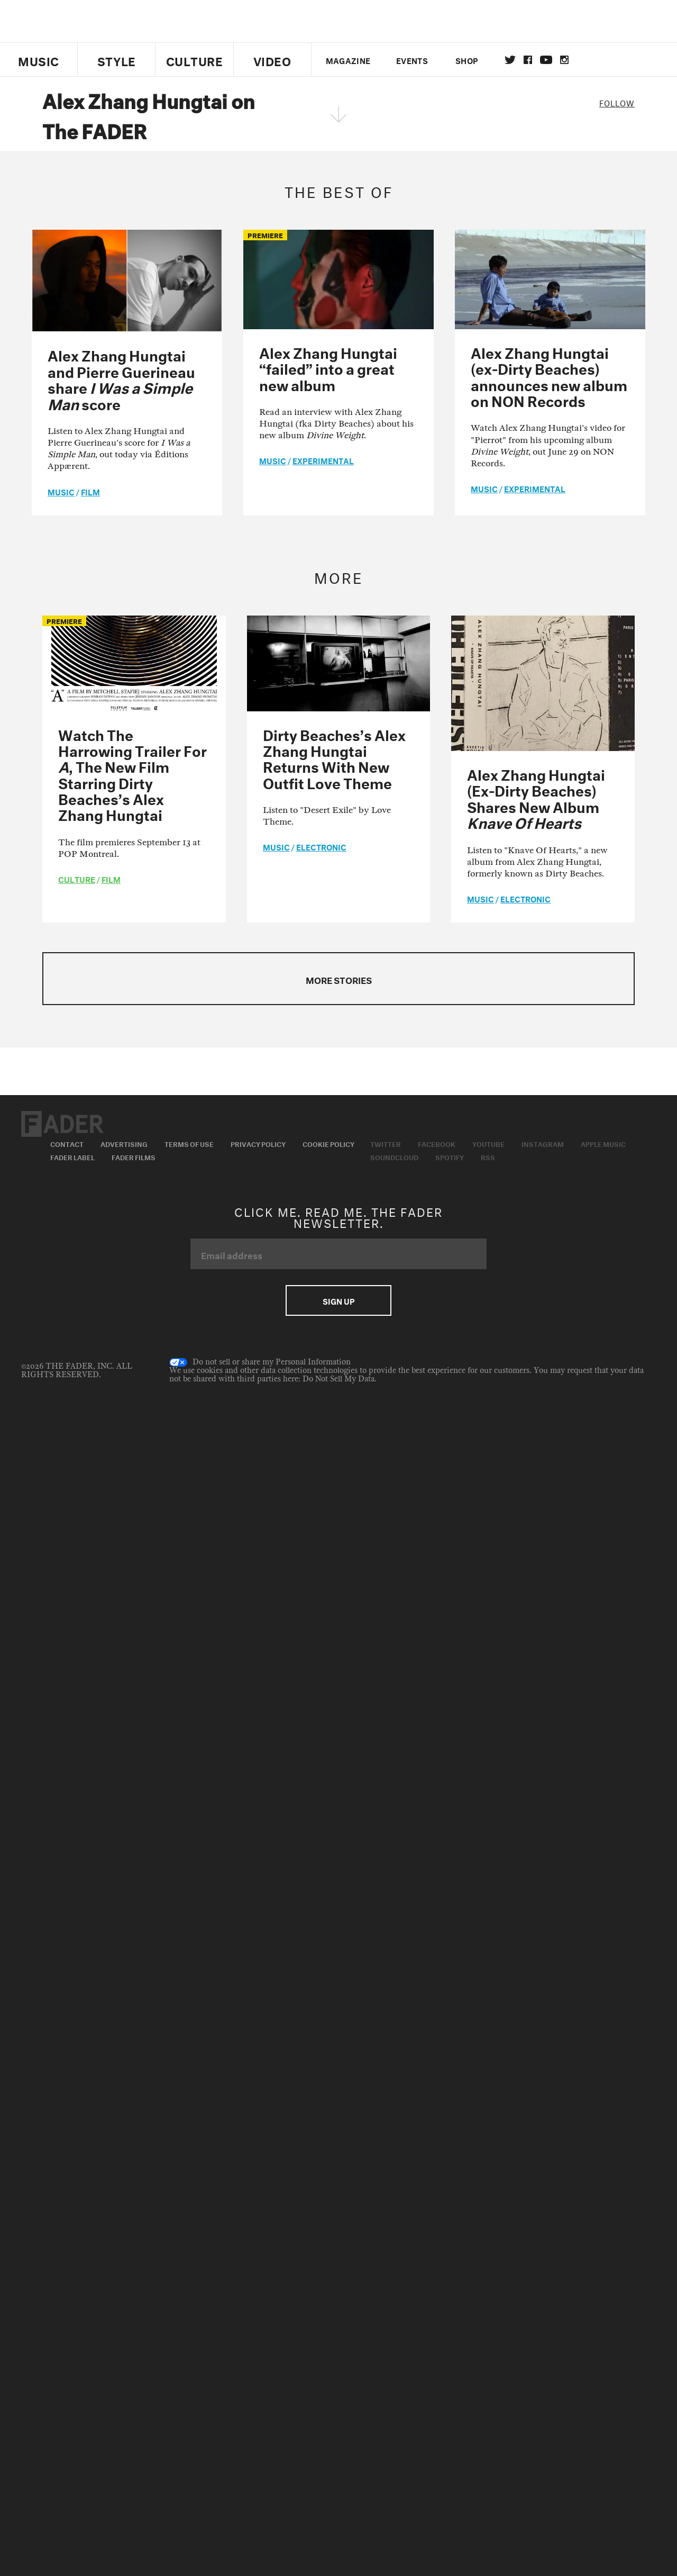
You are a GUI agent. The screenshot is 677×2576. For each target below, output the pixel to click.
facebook (528, 60)
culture (76, 878)
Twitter (510, 60)
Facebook (436, 1143)
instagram (564, 60)
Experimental (323, 460)
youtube (546, 60)
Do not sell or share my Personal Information (260, 1362)
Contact (67, 1143)
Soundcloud (394, 1156)
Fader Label (72, 1156)
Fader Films (133, 1156)
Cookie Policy (328, 1143)
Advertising (124, 1143)
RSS (488, 1156)
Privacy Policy (258, 1143)
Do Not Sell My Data (338, 1379)
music (61, 491)
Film (90, 491)
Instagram (543, 1143)
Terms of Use (189, 1143)
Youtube (488, 1143)
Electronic (321, 846)
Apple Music (603, 1143)
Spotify (449, 1156)
